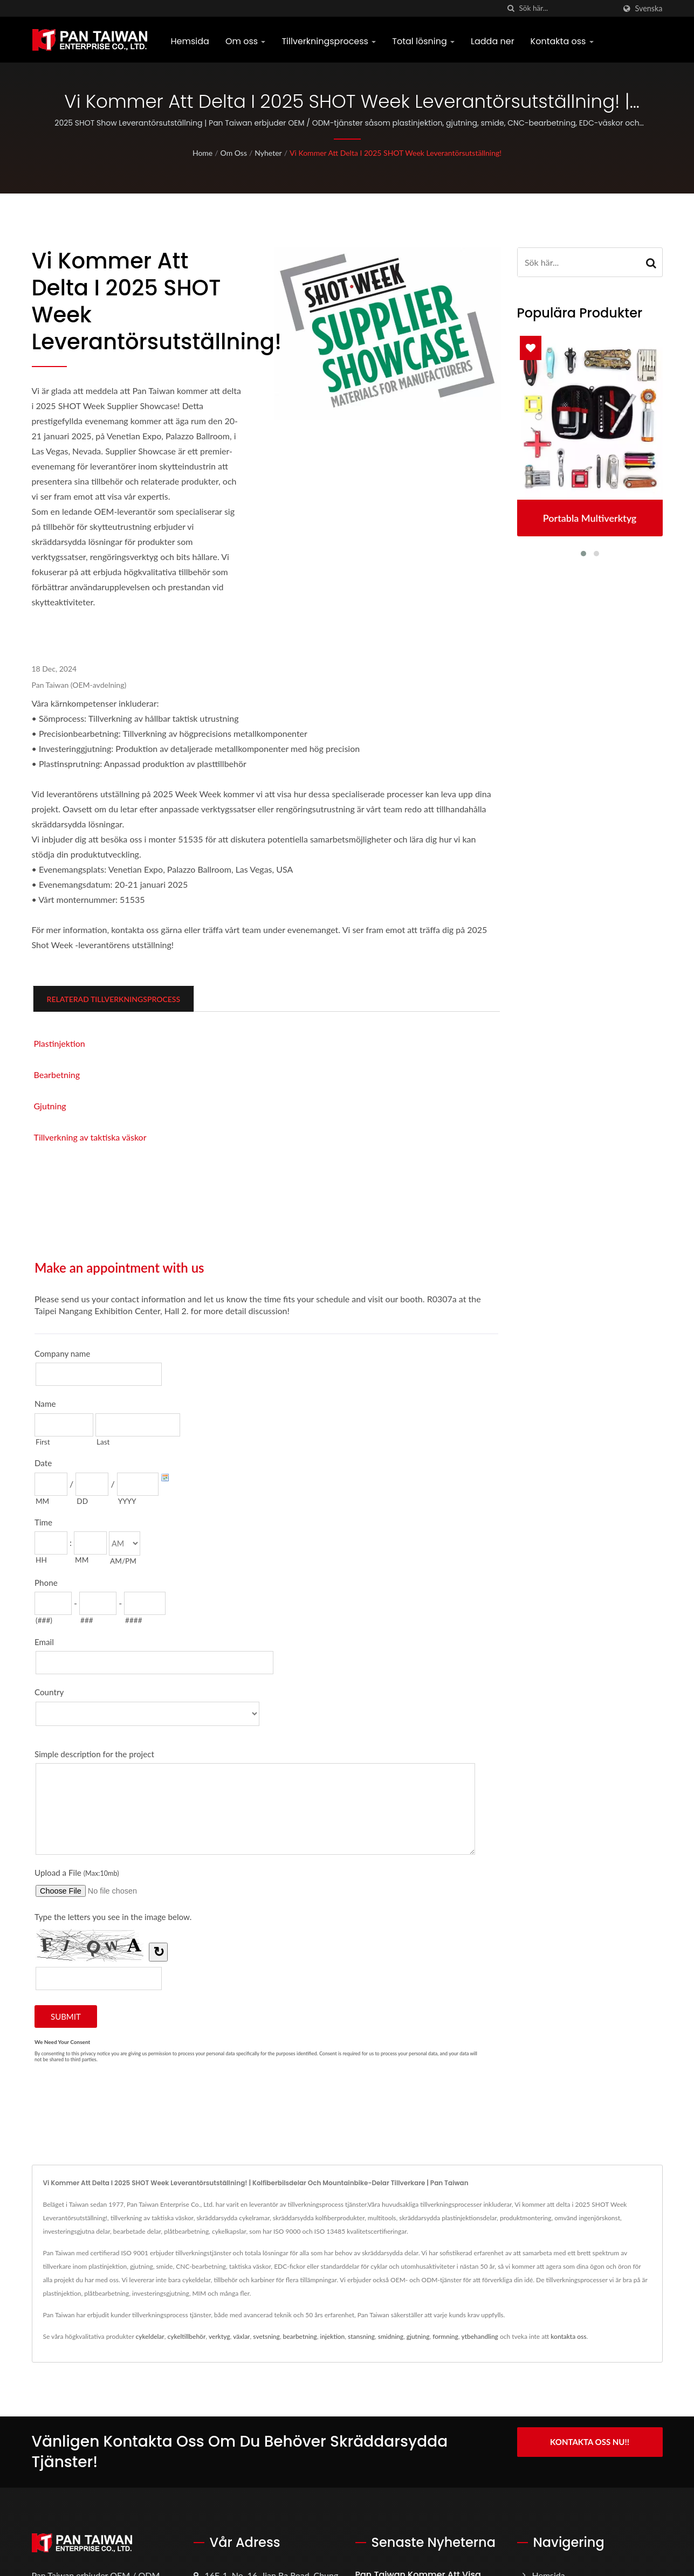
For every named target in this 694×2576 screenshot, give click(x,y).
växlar (241, 2336)
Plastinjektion (59, 1043)
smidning (390, 2336)
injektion (332, 2336)
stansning (361, 2336)
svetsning (266, 2336)
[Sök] (511, 8)
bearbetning (300, 2336)
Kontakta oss (562, 41)
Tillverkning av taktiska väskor (90, 1137)
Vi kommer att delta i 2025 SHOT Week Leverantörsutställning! (395, 152)
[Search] (567, 8)
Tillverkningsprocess (328, 41)
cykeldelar (150, 2336)
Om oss (245, 41)
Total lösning (423, 41)
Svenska (649, 8)
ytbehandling (480, 2336)
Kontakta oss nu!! (589, 2442)
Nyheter (268, 152)
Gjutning (50, 1106)
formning (445, 2336)
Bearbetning (57, 1074)
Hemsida (190, 41)
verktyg (219, 2336)
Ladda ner (492, 41)
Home (202, 152)
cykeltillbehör (186, 2336)
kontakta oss (568, 2336)
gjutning (418, 2336)
